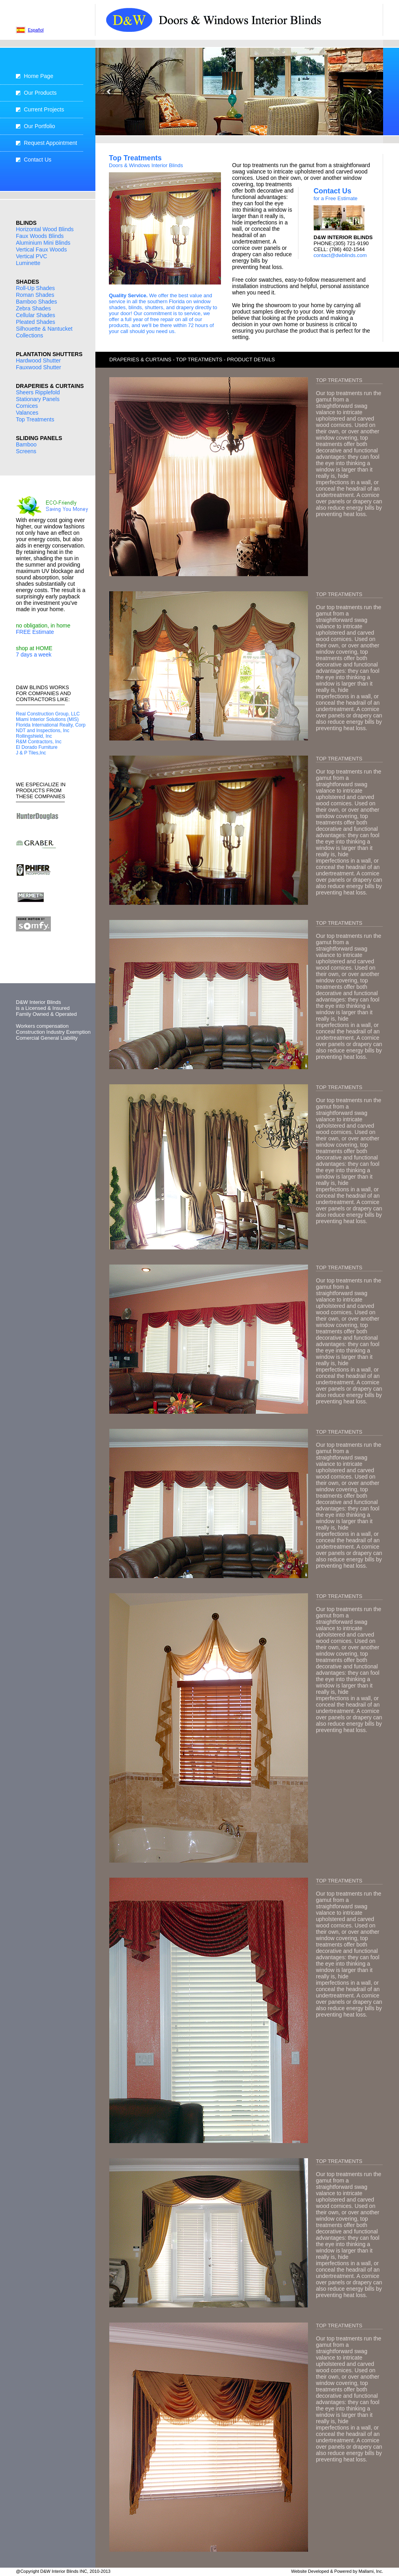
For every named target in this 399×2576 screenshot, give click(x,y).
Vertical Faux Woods (41, 249)
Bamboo (26, 444)
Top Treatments (35, 419)
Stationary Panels (38, 399)
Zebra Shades (33, 308)
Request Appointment (50, 143)
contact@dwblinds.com (340, 255)
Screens (26, 451)
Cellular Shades (35, 315)
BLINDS (26, 223)
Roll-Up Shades (35, 288)
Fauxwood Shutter (38, 367)
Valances (27, 412)
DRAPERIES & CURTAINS (50, 386)
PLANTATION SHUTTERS (49, 354)
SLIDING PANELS (39, 438)
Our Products (40, 93)
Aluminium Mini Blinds (43, 243)
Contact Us (37, 159)
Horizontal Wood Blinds (45, 229)
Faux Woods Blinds (40, 236)
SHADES (27, 282)
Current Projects (44, 109)
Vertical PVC (31, 256)
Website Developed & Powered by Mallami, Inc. (337, 2571)
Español (36, 29)
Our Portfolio (39, 126)
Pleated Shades (35, 322)
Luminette (28, 263)
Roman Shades (35, 295)
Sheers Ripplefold (38, 392)
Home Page (38, 76)
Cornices (27, 406)
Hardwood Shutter (38, 360)
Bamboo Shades (36, 301)
